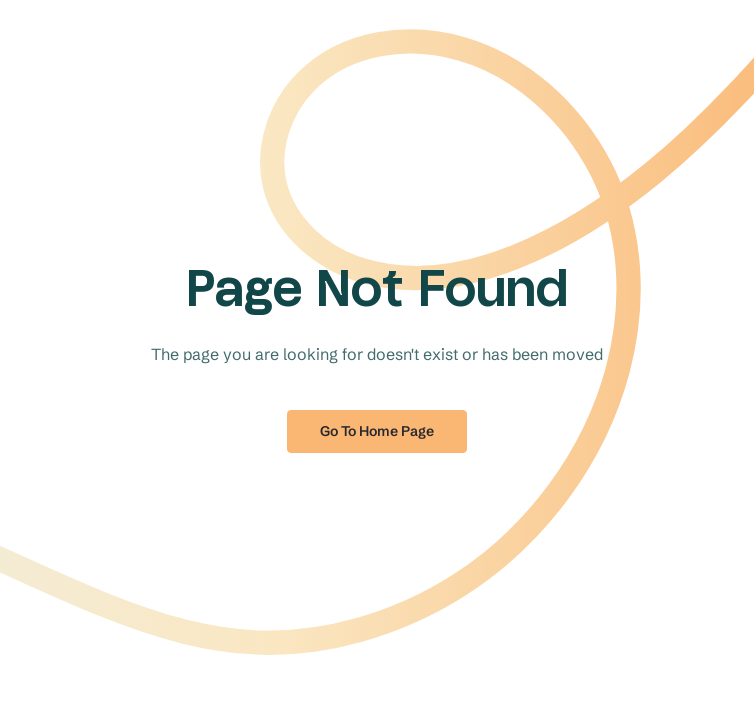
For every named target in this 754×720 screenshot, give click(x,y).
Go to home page (377, 431)
